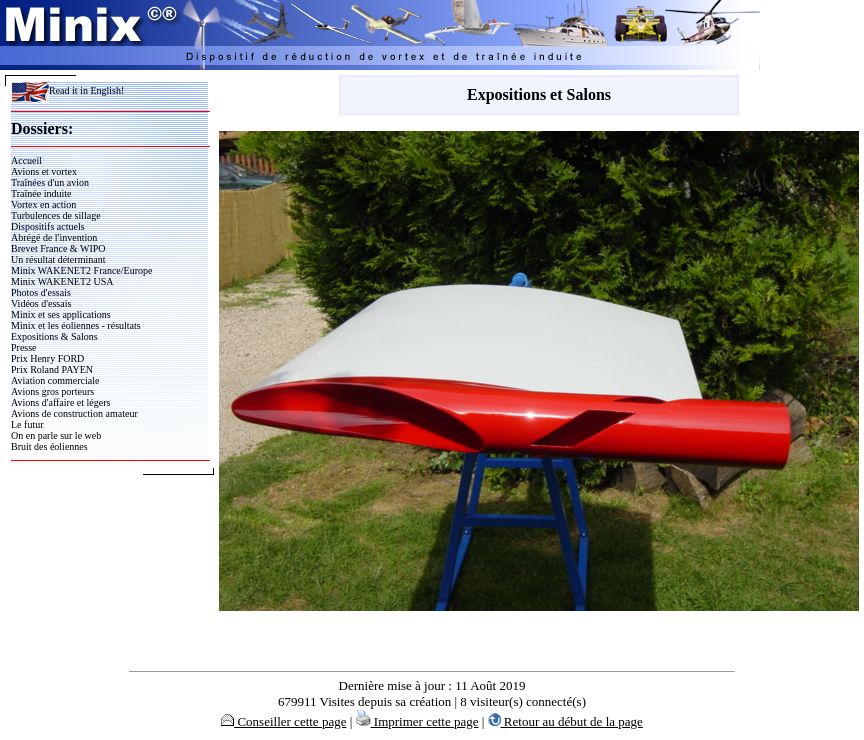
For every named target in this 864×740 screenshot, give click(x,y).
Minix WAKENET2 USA (62, 281)
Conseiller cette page (283, 721)
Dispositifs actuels (48, 226)
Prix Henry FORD (47, 358)
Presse (24, 347)
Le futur (27, 424)
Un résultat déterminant (58, 259)
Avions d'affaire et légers (60, 402)
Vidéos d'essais (41, 303)
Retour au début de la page (565, 721)
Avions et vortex (44, 171)
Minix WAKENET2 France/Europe (81, 270)
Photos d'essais (41, 292)
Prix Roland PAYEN (52, 369)
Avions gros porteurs (52, 391)
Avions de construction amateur (74, 413)
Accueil (26, 160)
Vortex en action (43, 204)
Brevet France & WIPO (58, 248)
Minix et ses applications (61, 314)
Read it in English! (67, 90)
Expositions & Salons (54, 336)
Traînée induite (41, 193)
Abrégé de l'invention (54, 237)
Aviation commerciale (55, 380)
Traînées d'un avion (50, 182)
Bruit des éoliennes (49, 446)
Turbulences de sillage (56, 215)
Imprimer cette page (417, 721)
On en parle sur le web (56, 435)
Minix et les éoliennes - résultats (76, 325)
